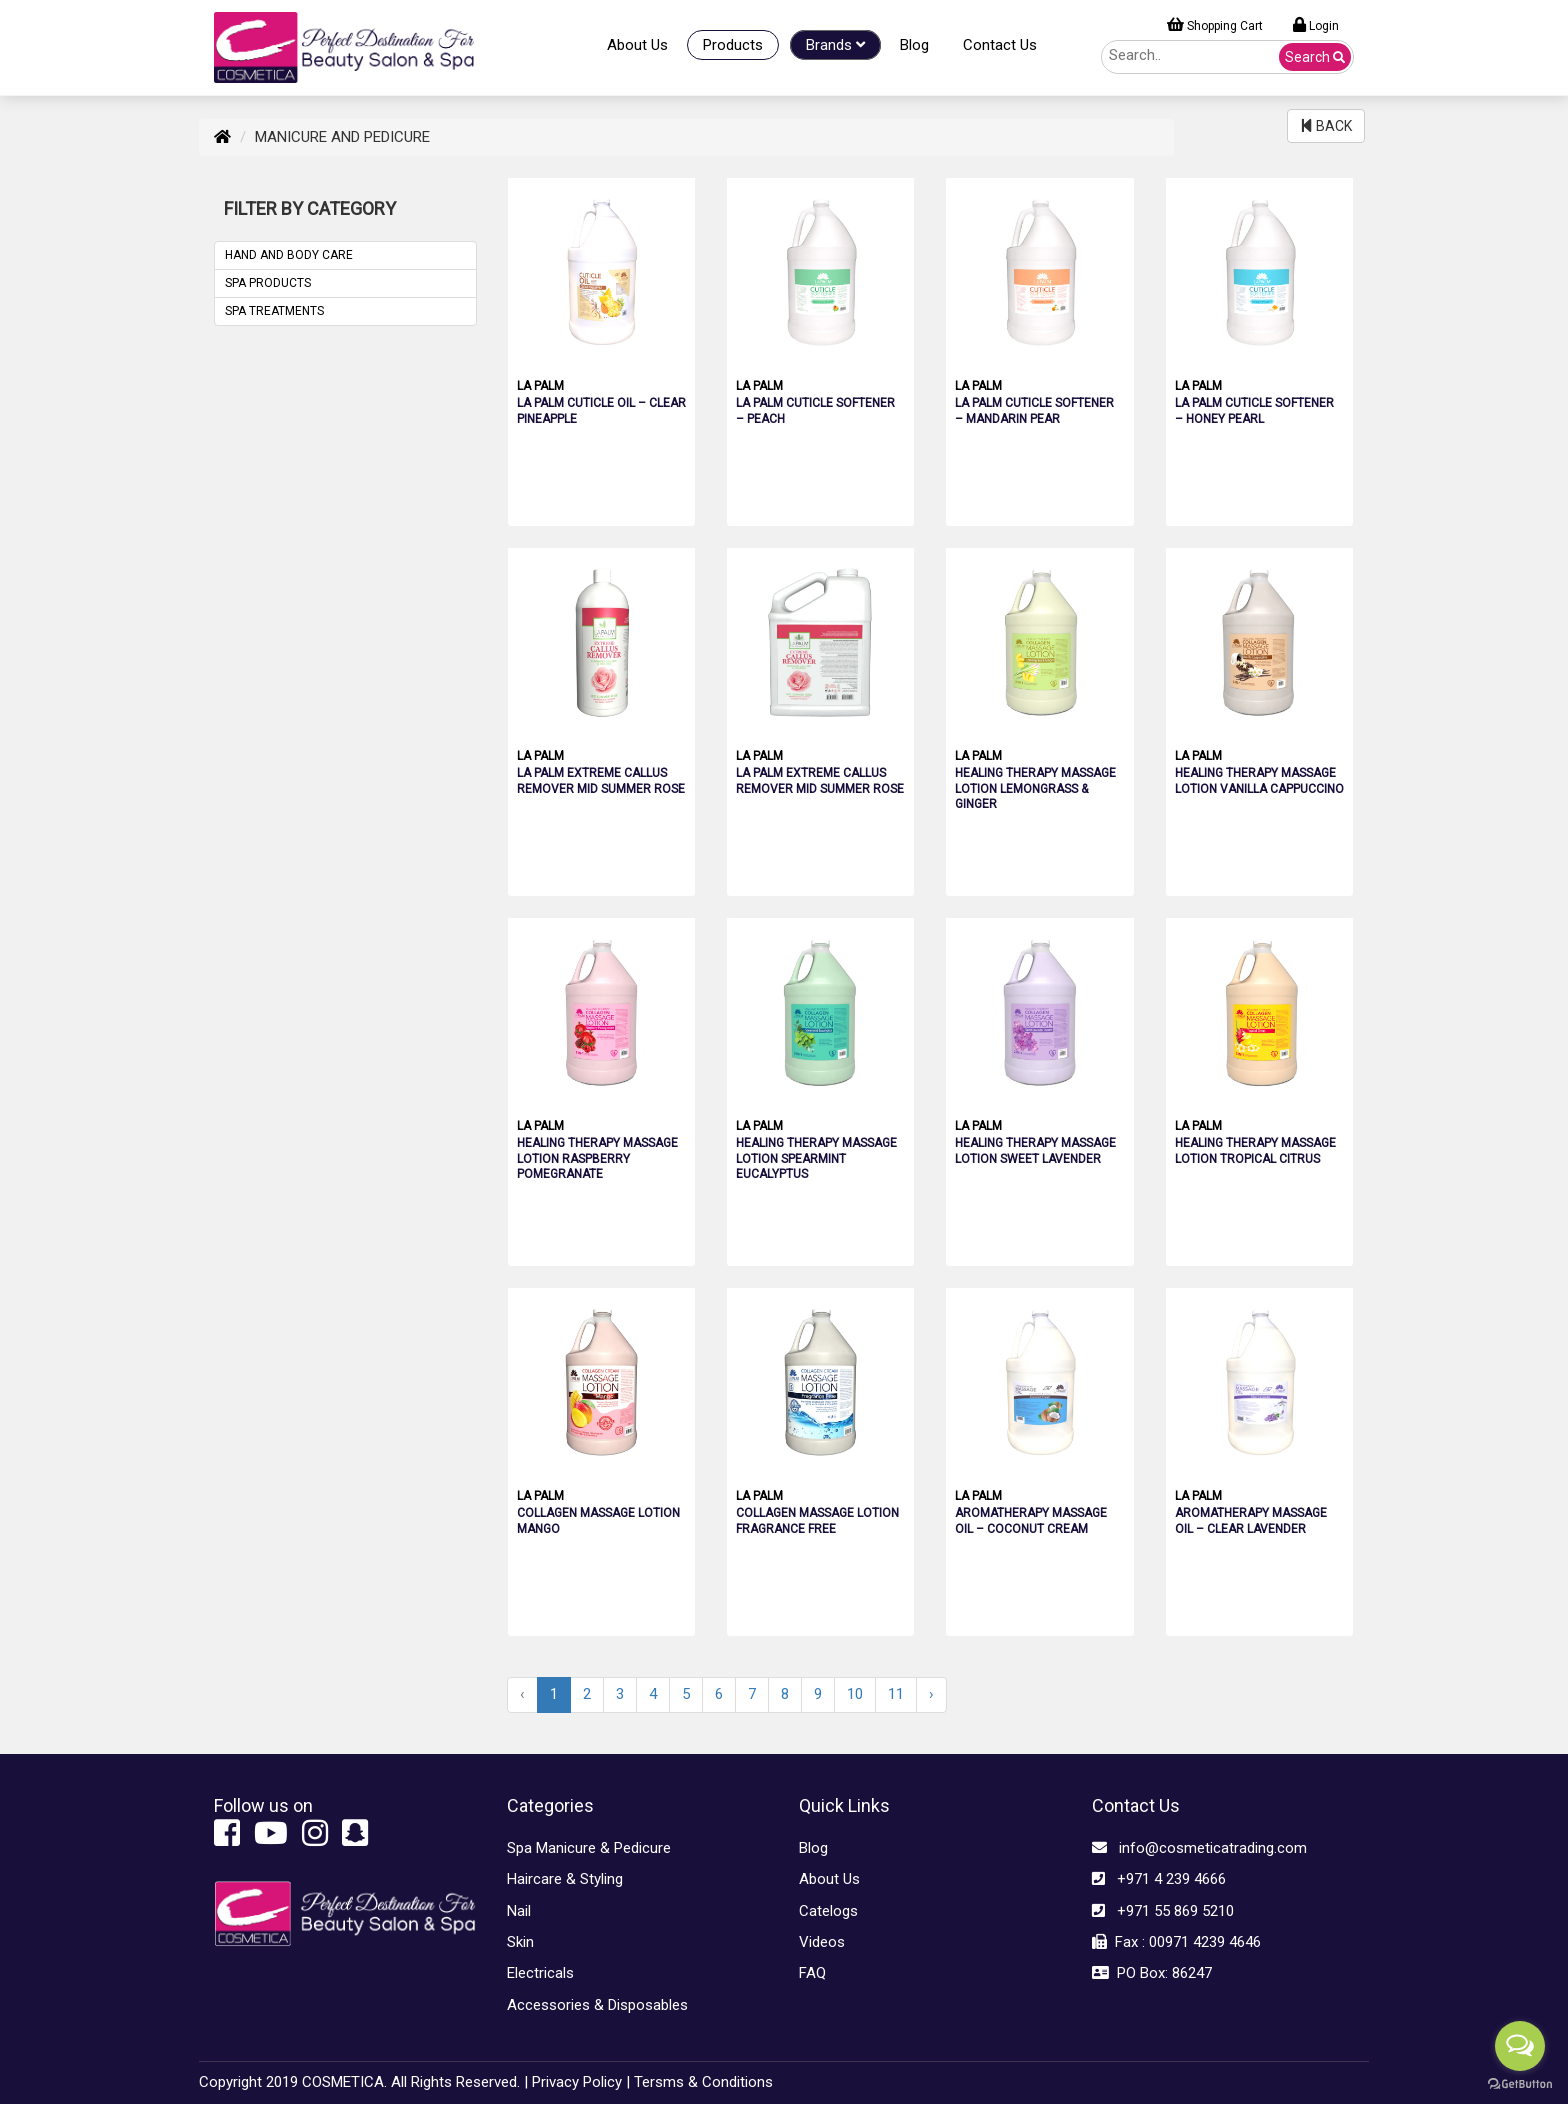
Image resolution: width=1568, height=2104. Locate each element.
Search (1315, 57)
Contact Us (1000, 45)
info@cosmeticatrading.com (1199, 1848)
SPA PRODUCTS (268, 283)
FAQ (812, 1973)
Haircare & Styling (565, 1879)
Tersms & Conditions (703, 2082)
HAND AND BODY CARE (289, 255)
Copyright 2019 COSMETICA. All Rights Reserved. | (363, 2082)
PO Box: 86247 (1152, 1973)
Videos (822, 1942)
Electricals (540, 1973)
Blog (914, 45)
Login (1316, 25)
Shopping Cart (1215, 25)
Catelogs (828, 1911)
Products (733, 45)
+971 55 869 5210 (1163, 1911)
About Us (637, 45)
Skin (520, 1942)
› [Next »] (931, 1694)
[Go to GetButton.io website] (1520, 2084)
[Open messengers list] (1520, 2046)
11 (896, 1694)
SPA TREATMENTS (274, 311)
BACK (1326, 126)
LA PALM (540, 386)
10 (855, 1694)
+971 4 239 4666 (1159, 1879)
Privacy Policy (577, 2082)
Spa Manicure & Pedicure (589, 1848)
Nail (519, 1911)
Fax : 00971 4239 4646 (1176, 1942)
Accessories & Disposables (597, 2005)
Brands (835, 45)
